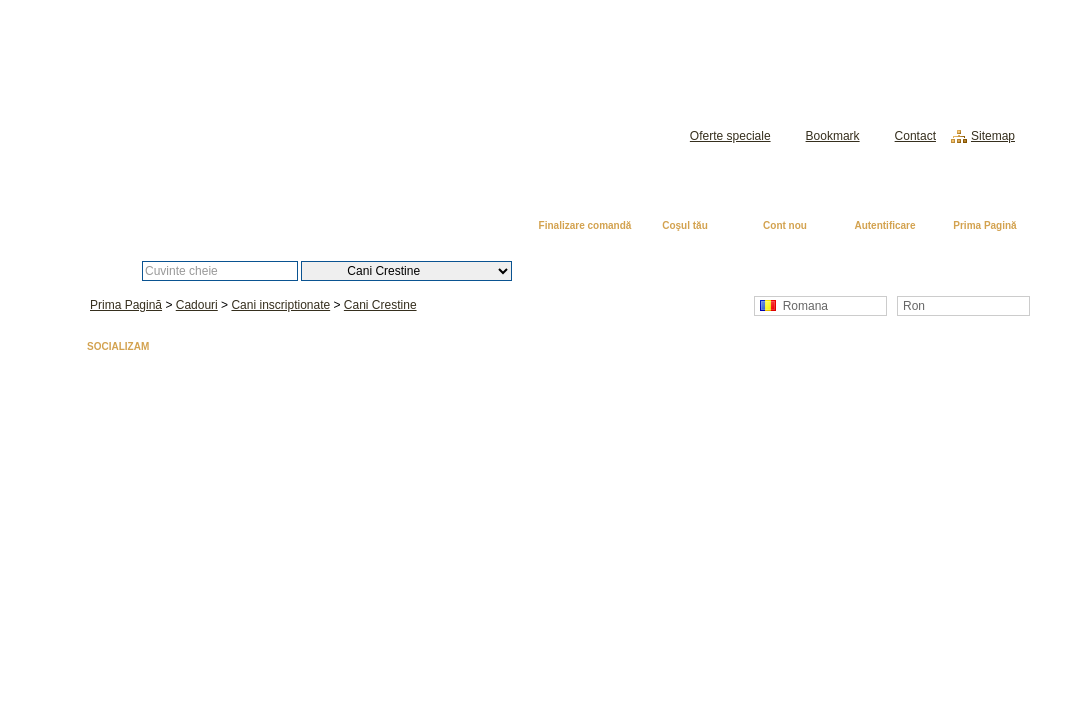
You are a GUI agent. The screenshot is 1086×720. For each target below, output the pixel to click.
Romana (794, 306)
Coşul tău (685, 225)
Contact (915, 136)
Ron (914, 306)
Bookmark (833, 136)
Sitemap (993, 136)
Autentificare (884, 225)
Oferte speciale (730, 136)
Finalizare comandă (585, 225)
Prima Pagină (984, 225)
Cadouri (197, 305)
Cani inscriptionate (280, 305)
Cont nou (785, 225)
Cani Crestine (380, 305)
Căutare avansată (615, 271)
